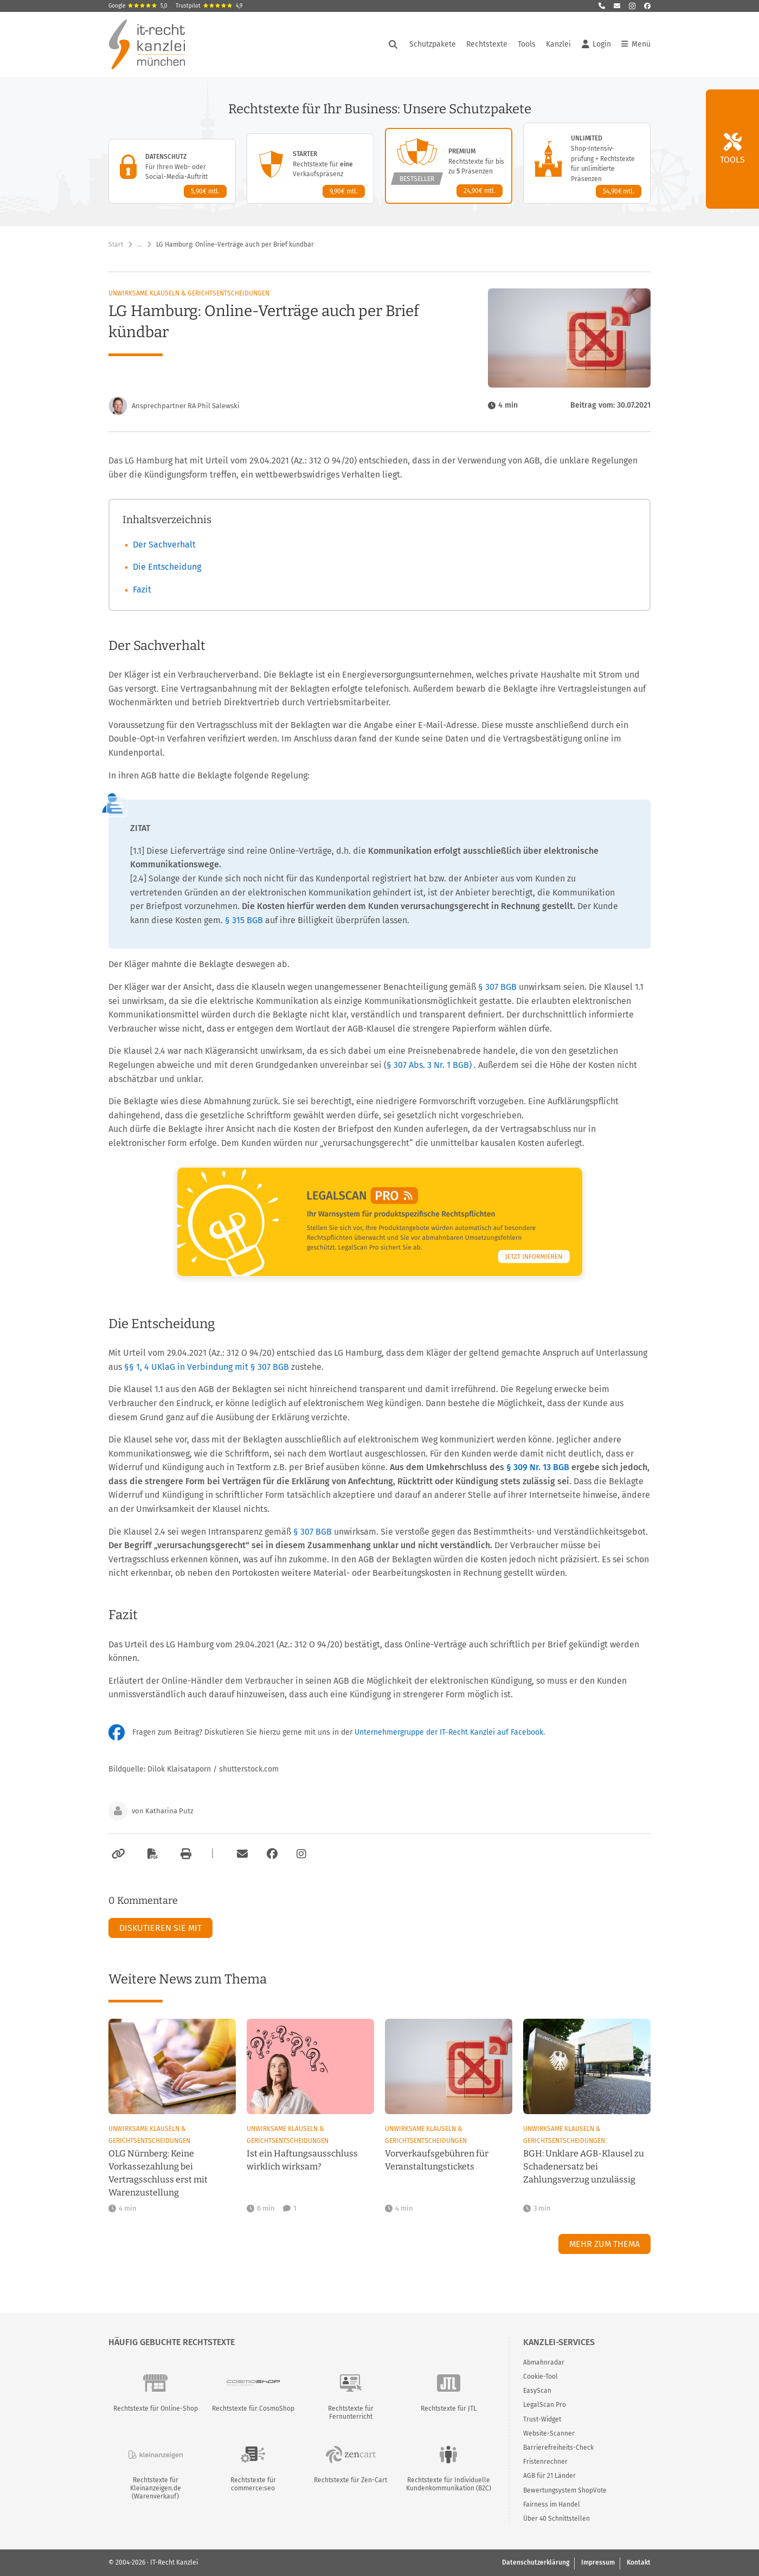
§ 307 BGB (498, 987)
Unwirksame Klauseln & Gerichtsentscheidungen (188, 293)
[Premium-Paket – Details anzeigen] (448, 166)
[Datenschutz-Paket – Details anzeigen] (172, 171)
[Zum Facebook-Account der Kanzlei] (272, 1854)
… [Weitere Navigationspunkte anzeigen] (139, 244)
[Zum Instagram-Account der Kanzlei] (301, 1854)
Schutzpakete (432, 44)
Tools (527, 44)
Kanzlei (558, 44)
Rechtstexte (486, 44)
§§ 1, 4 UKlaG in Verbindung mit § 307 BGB (207, 1367)
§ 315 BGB (245, 920)
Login (596, 44)
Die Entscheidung (167, 567)
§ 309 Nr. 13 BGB (538, 1467)
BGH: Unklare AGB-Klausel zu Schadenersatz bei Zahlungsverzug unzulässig (583, 2166)
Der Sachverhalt (164, 544)
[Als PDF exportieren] (151, 1854)
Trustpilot (209, 6)
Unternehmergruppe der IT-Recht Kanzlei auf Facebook (449, 1732)
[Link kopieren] (116, 1854)
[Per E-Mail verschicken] (241, 1854)
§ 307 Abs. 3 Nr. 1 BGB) (429, 1065)
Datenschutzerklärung (535, 2562)
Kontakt (639, 2562)
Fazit (142, 589)
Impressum (598, 2562)
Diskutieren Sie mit (160, 1928)
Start (115, 244)
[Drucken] (184, 1854)
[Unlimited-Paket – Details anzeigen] (587, 163)
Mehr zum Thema (604, 2244)
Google (138, 6)
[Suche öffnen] (393, 44)
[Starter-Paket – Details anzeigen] (310, 168)
